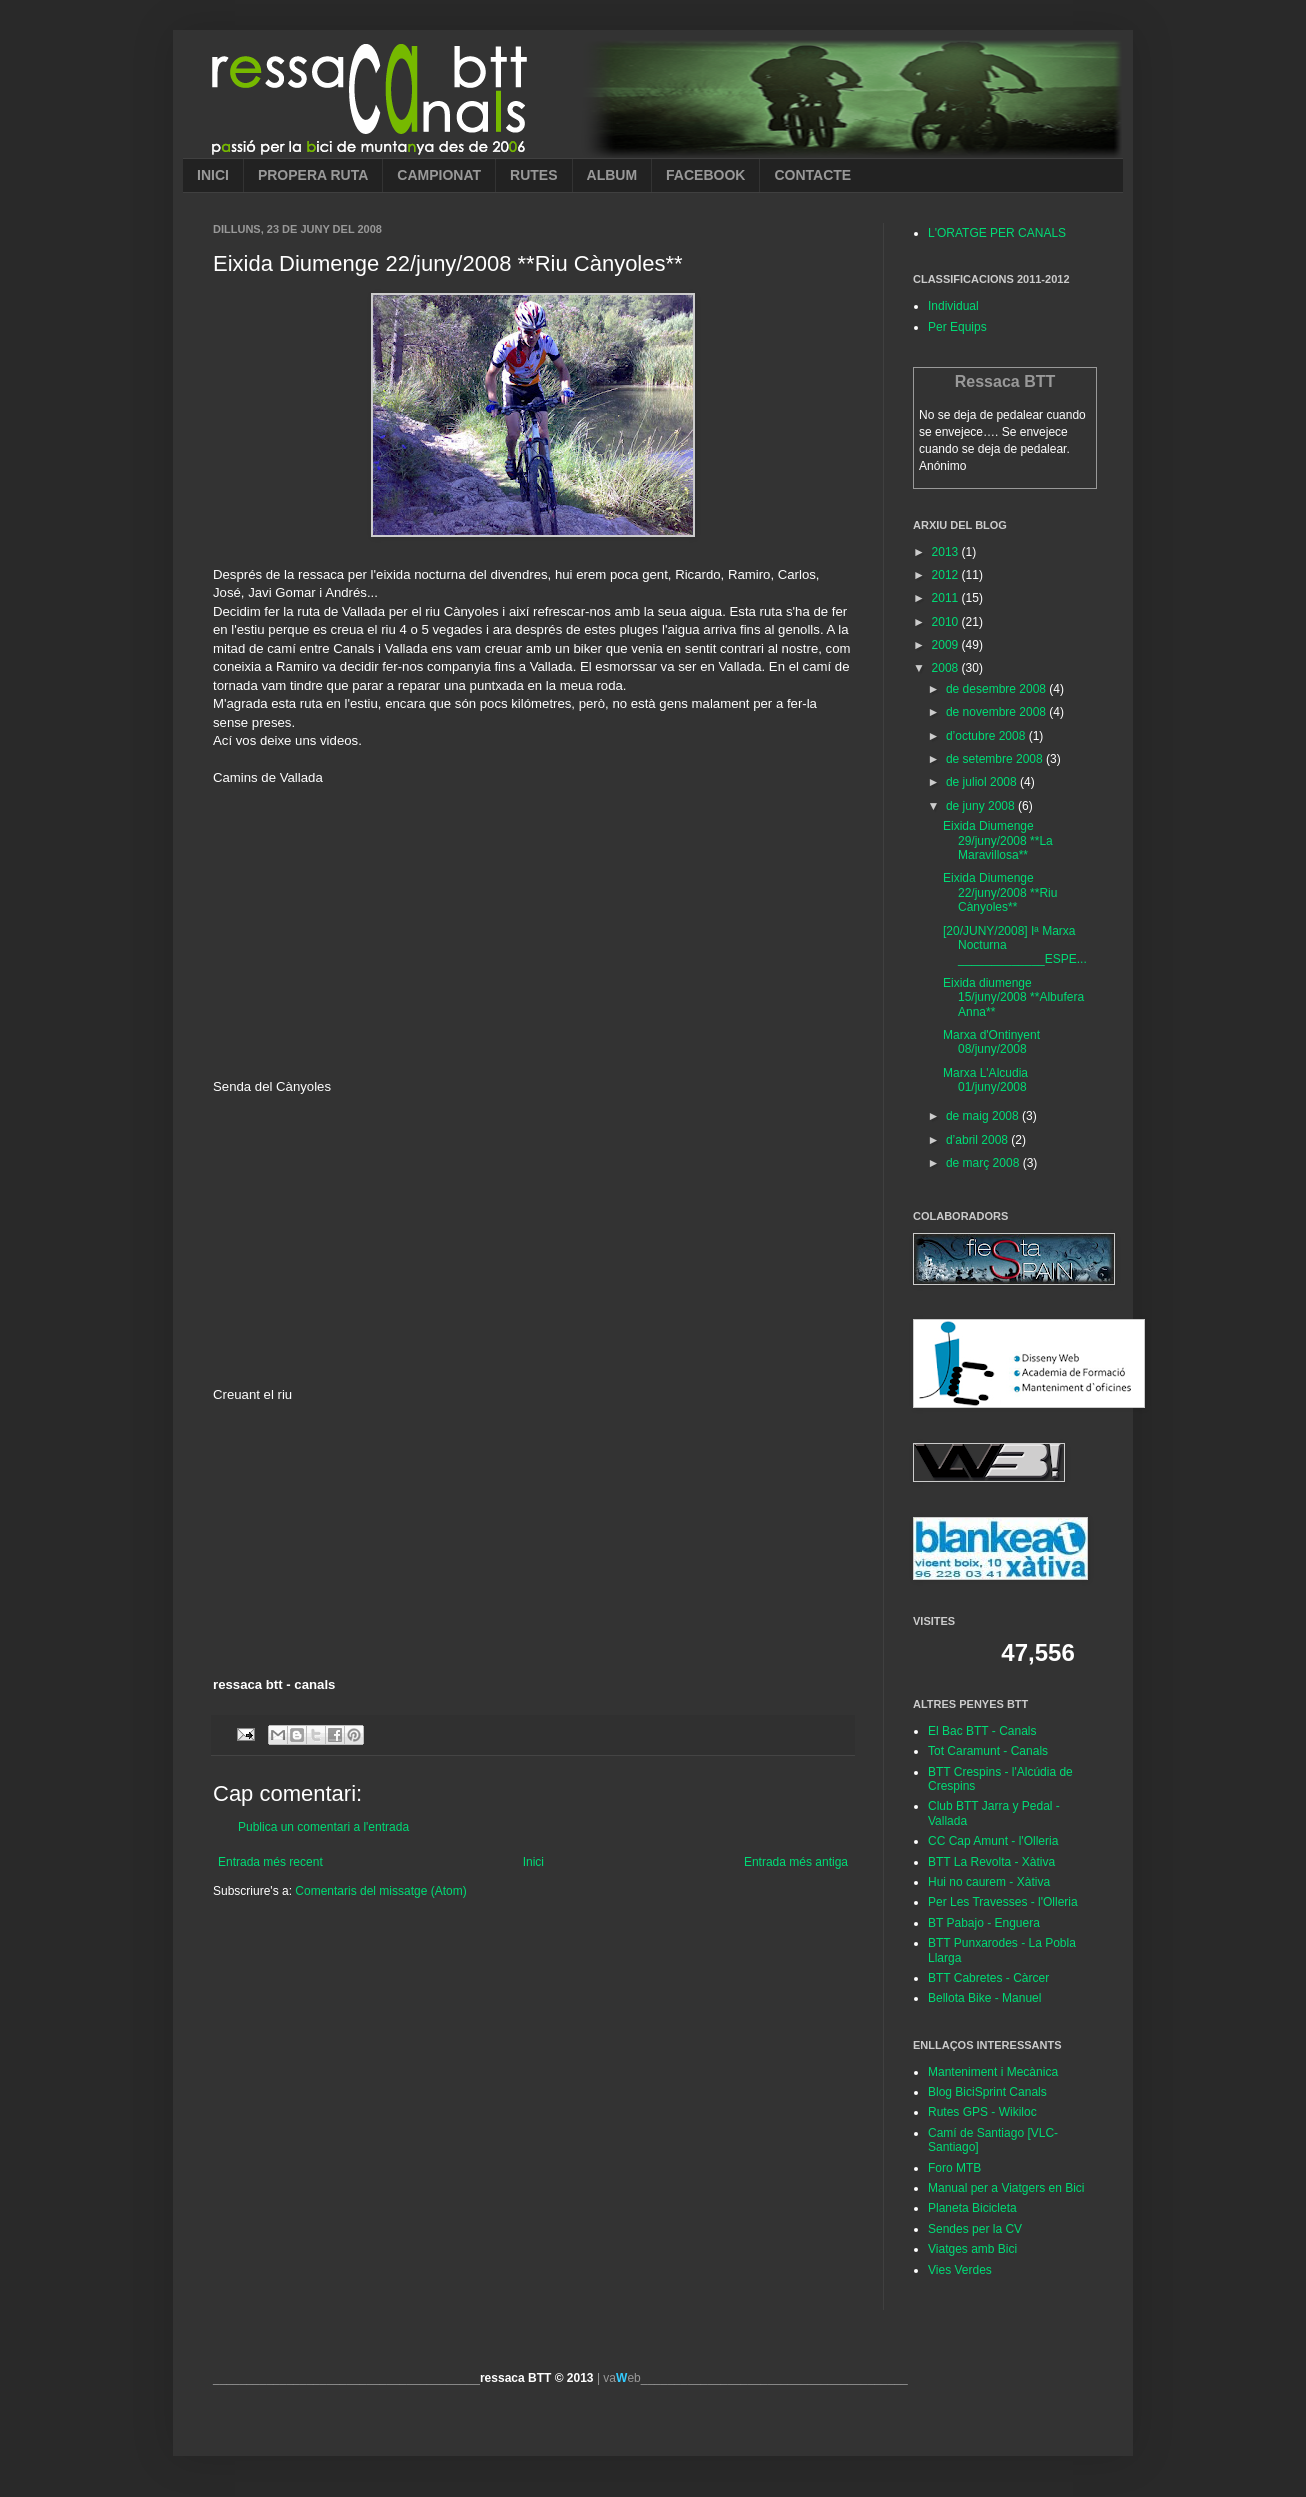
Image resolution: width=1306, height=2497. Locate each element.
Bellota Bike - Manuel (984, 1998)
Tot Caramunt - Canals (988, 1751)
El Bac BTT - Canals (982, 1731)
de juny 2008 (982, 806)
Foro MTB (954, 2168)
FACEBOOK (705, 175)
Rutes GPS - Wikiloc (982, 2112)
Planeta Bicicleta (972, 2208)
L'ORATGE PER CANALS (997, 233)
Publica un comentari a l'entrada (323, 1827)
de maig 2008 (984, 1116)
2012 (947, 575)
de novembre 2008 (997, 712)
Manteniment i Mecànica (993, 2072)
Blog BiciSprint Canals (987, 2092)
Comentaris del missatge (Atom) (380, 1891)
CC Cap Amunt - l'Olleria (993, 1841)
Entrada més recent (270, 1862)
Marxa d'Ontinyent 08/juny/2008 (991, 1042)
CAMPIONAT (439, 175)
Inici (533, 1862)
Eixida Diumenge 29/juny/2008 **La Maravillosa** (998, 840)
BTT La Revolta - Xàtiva (991, 1862)
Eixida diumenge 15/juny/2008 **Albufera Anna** (1013, 997)
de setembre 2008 (996, 759)
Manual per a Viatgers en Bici (1006, 2188)
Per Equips (957, 327)
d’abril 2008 (978, 1140)
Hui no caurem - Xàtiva (989, 1882)
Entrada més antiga (796, 1862)
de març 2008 (984, 1163)
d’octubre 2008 (987, 736)
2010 (947, 622)
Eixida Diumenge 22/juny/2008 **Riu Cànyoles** (1000, 892)
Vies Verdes (960, 2270)
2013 (947, 552)
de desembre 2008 (997, 689)
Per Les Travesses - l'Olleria (1003, 1902)
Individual (953, 306)
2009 (947, 645)
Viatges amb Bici (972, 2249)
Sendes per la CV (975, 2229)
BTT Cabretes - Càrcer (988, 1978)
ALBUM (612, 175)
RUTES (533, 175)
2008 (947, 668)
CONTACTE (812, 175)
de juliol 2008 (983, 782)
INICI (213, 175)
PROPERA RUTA (313, 175)
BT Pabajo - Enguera (984, 1923)
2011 (947, 598)
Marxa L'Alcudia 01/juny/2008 (985, 1080)
